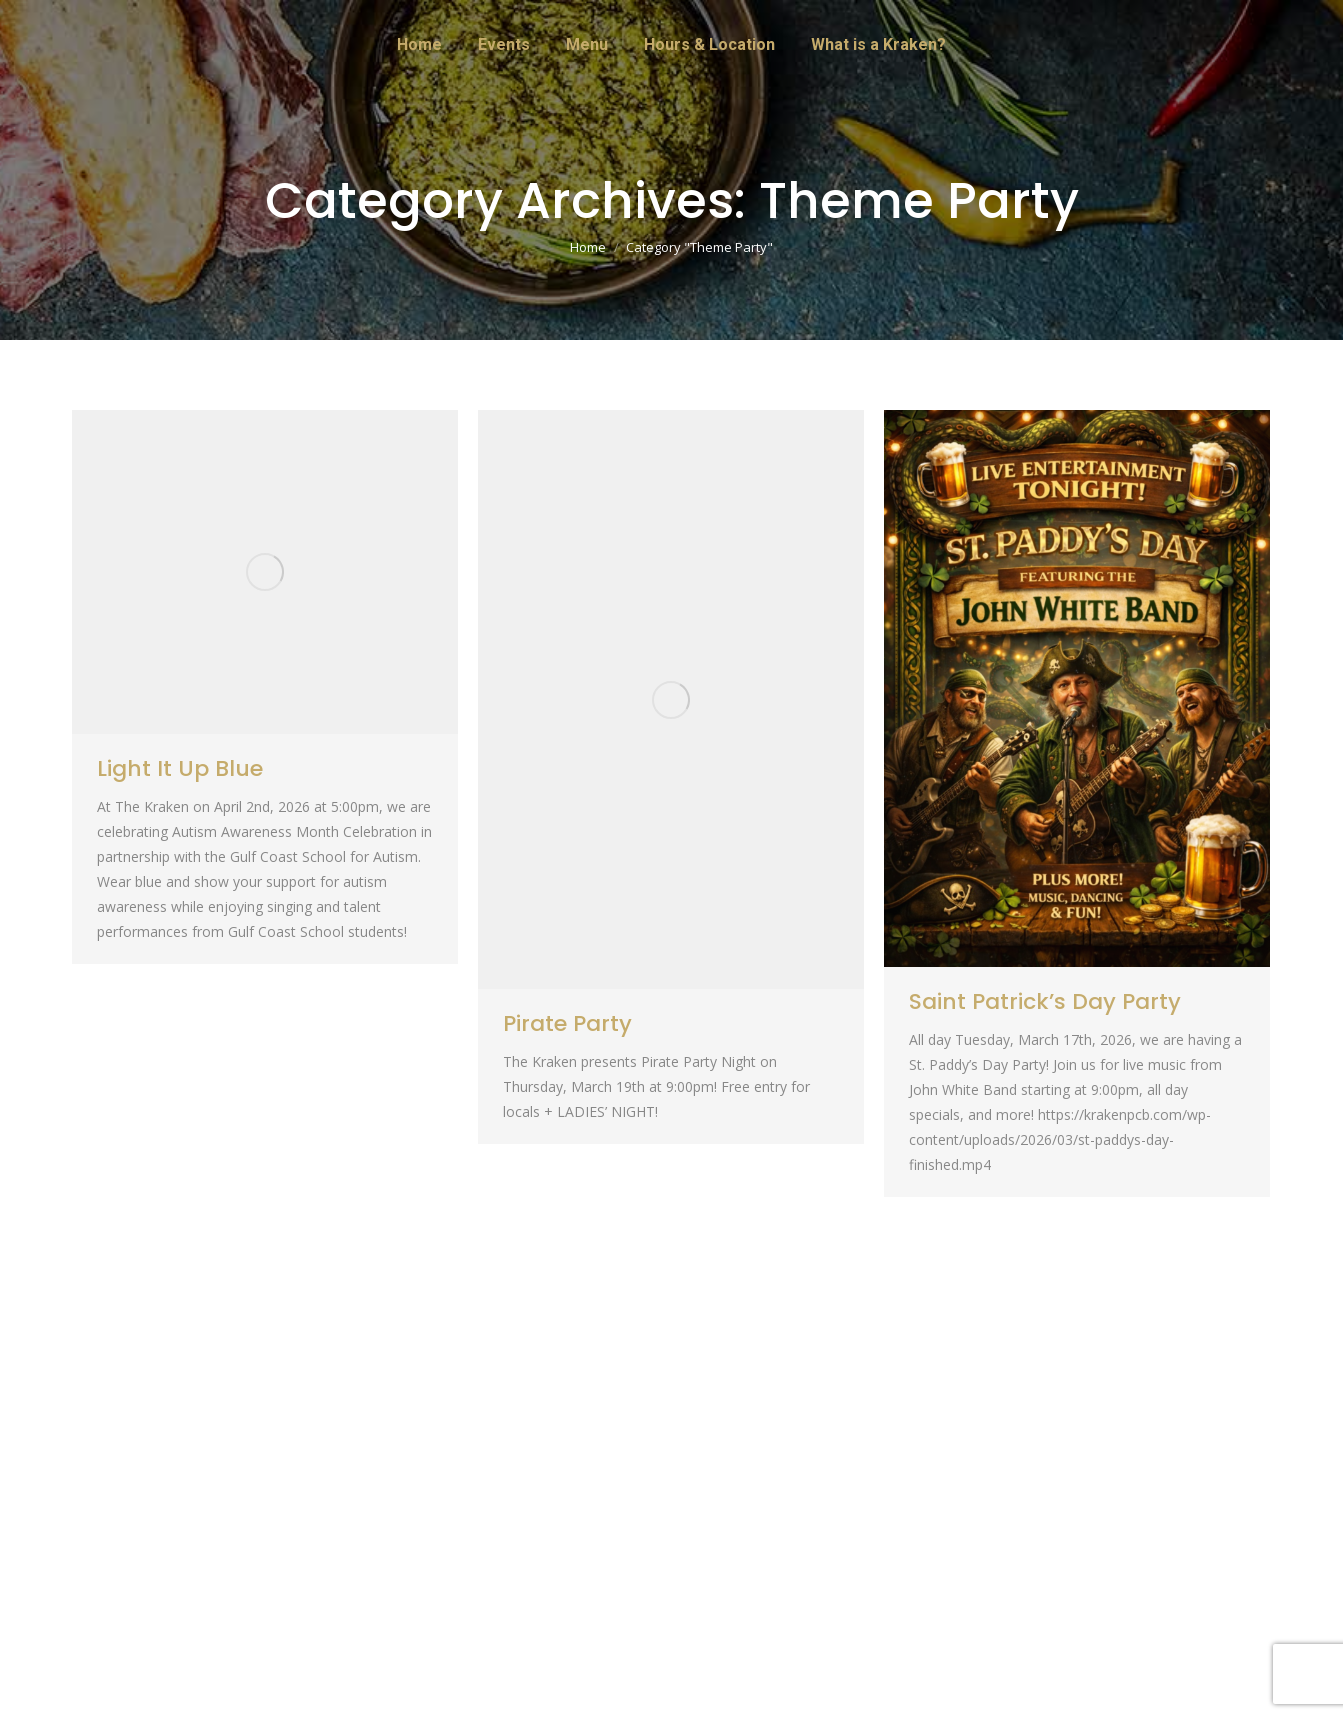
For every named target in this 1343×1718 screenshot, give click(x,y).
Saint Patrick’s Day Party (1045, 1001)
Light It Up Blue (180, 768)
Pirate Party (567, 1023)
